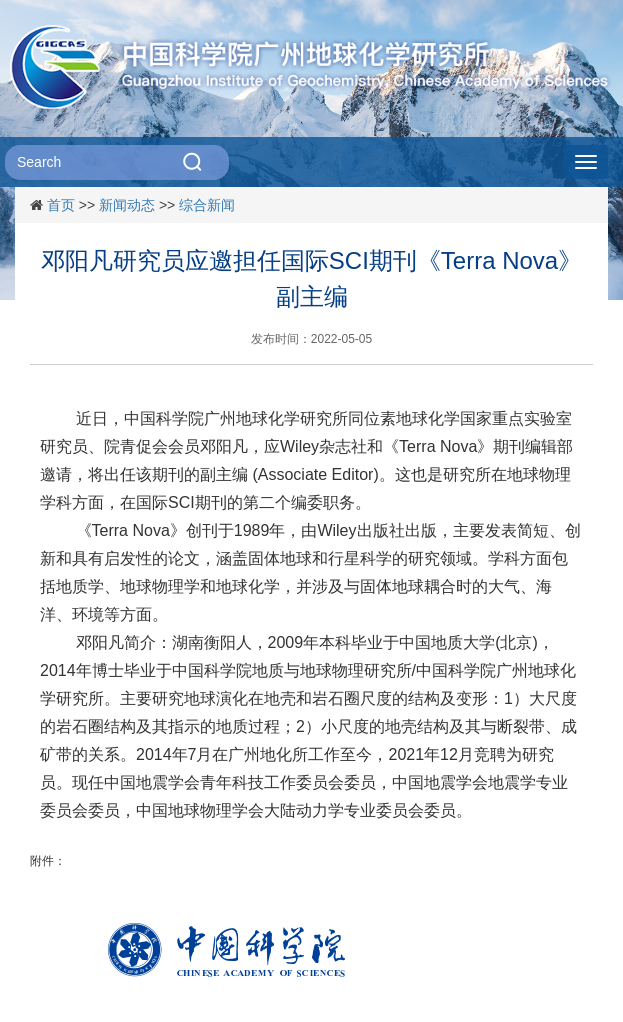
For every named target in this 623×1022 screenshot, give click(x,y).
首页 (61, 205)
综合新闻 (207, 205)
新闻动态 (127, 205)
